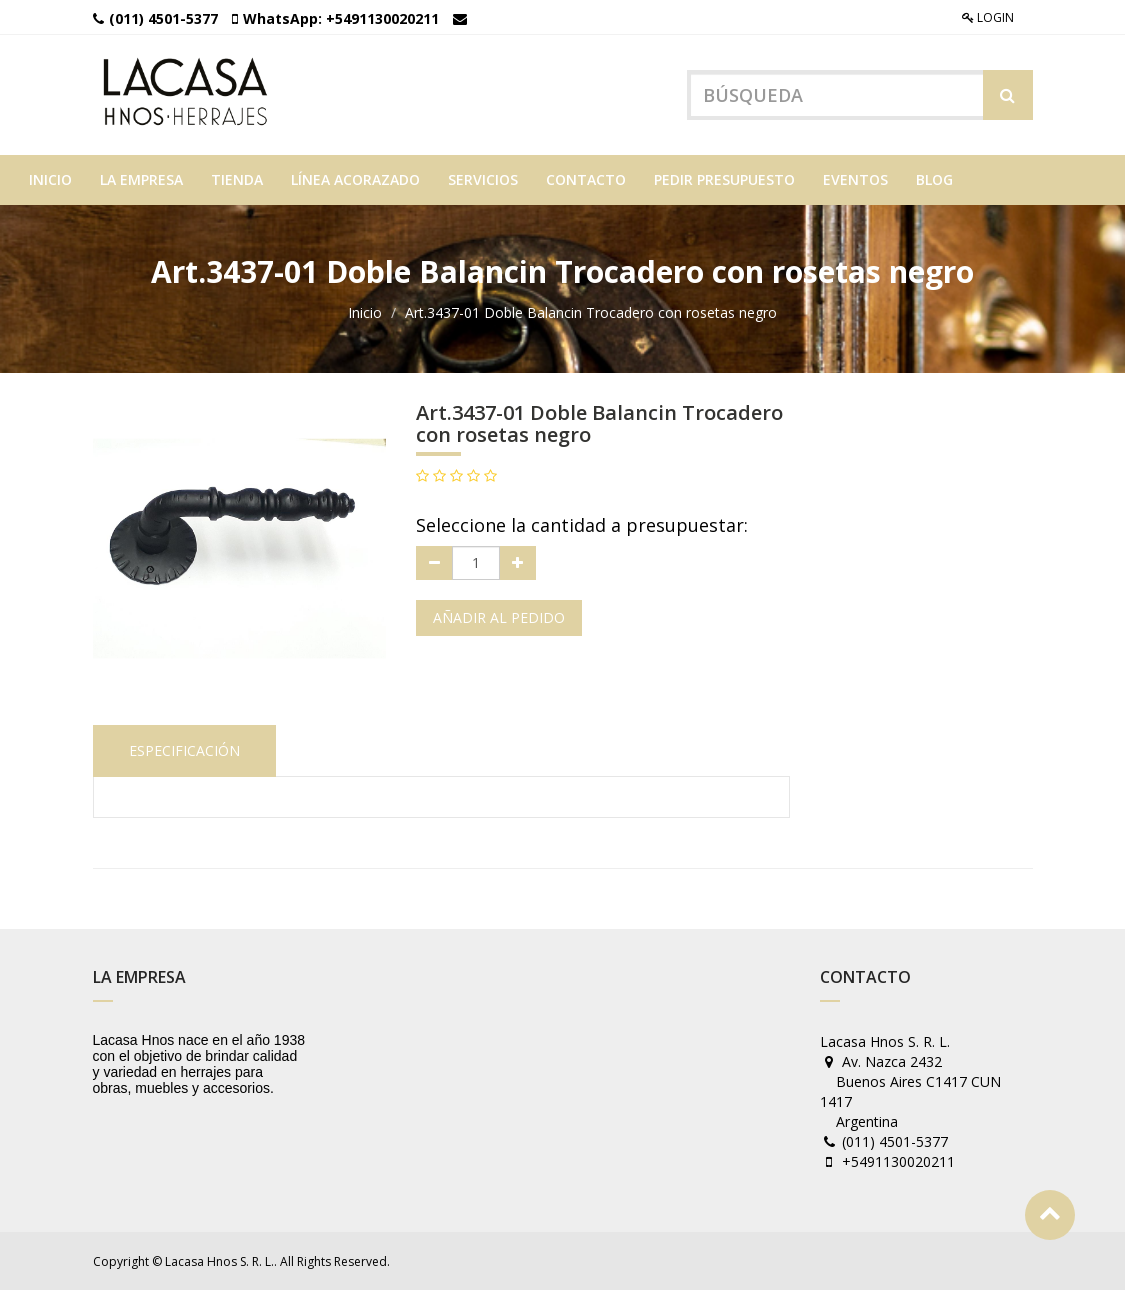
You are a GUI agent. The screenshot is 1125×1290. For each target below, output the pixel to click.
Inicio (365, 312)
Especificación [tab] (184, 750)
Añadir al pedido (499, 617)
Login (988, 17)
